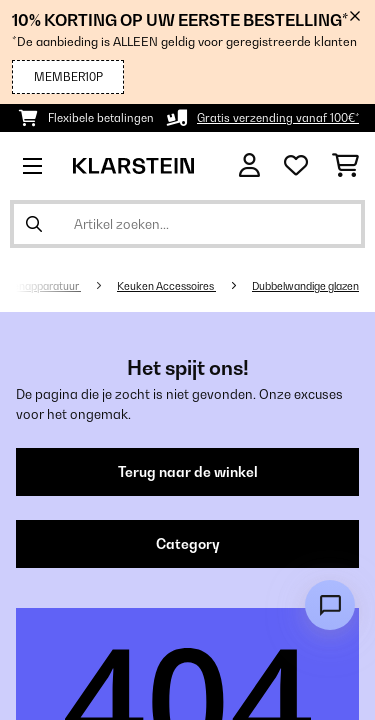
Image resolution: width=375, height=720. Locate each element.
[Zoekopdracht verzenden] (34, 224)
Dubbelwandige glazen (305, 286)
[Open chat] (330, 605)
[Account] (249, 165)
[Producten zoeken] (187, 224)
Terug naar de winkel (188, 472)
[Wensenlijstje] (296, 166)
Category (188, 544)
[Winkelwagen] (345, 166)
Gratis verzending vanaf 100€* (278, 118)
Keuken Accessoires (166, 286)
